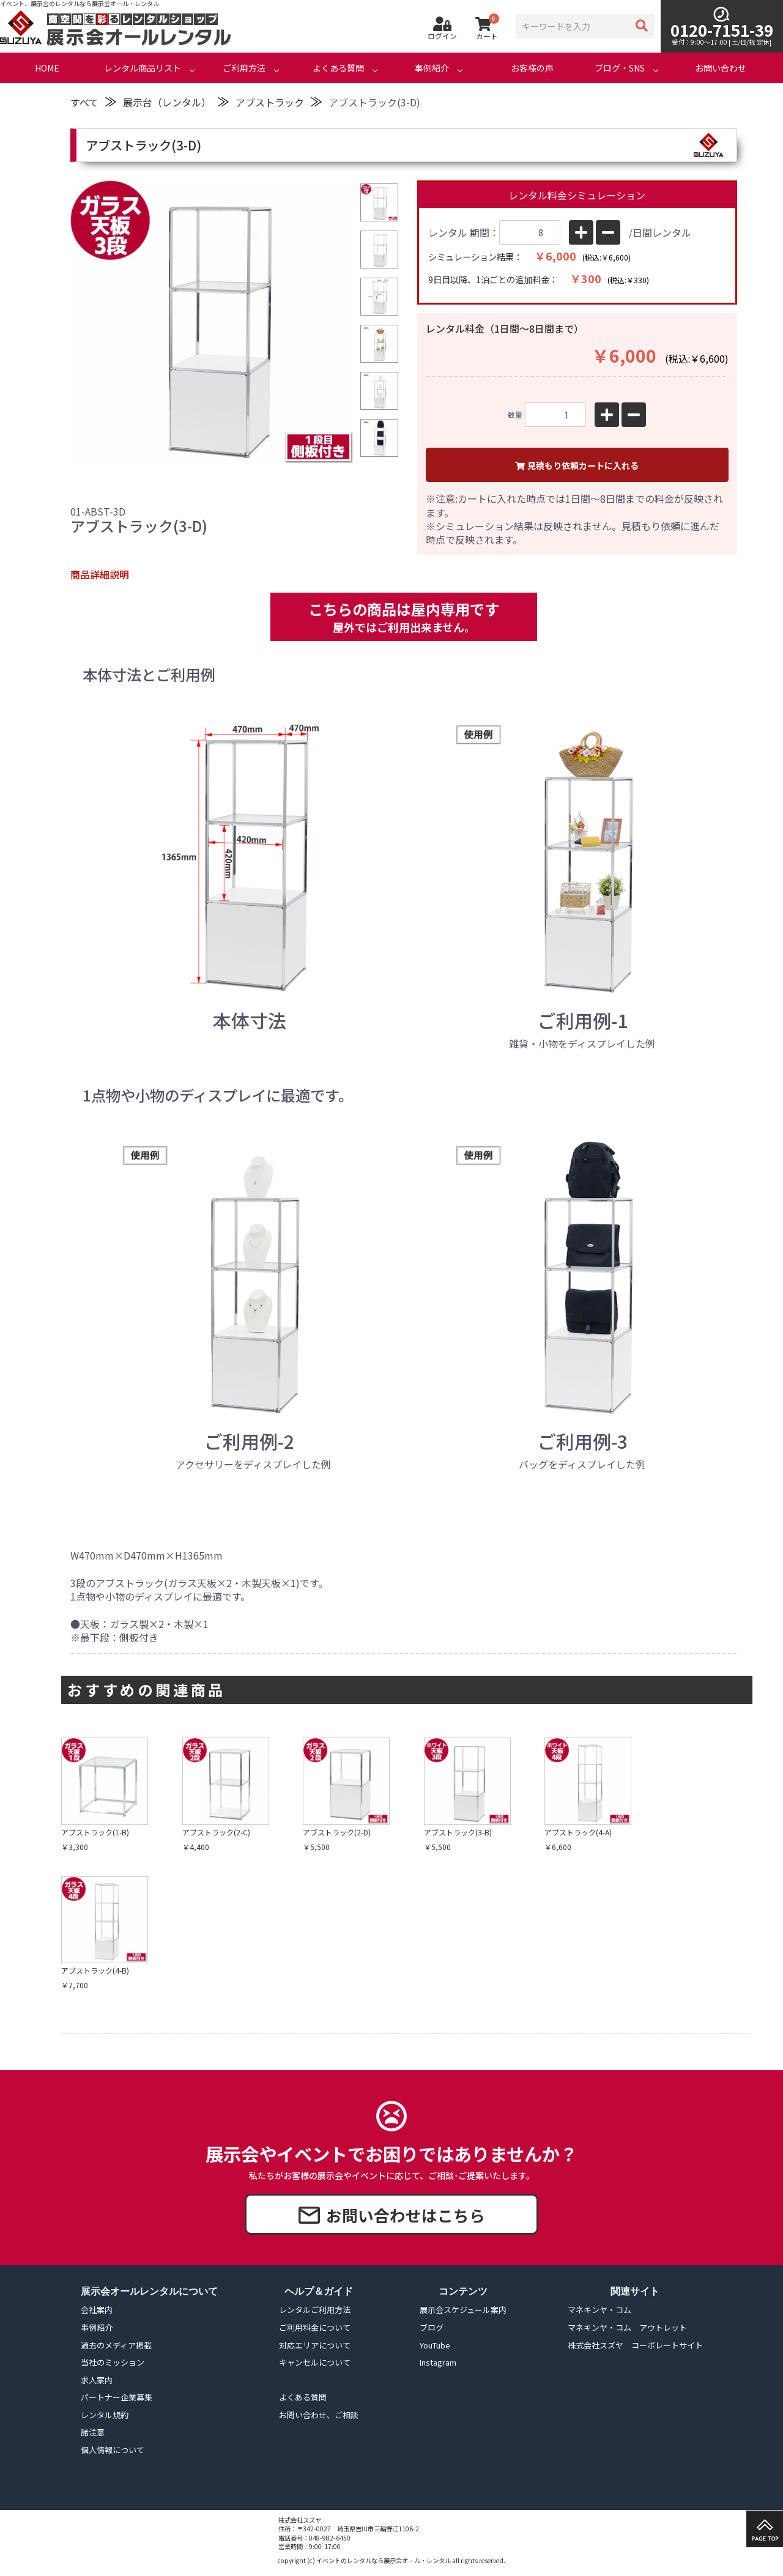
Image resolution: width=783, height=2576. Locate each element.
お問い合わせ (720, 68)
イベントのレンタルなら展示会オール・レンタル (383, 2560)
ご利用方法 (244, 68)
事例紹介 (432, 68)
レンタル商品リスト (142, 68)
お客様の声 (532, 68)
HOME (47, 68)
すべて (84, 102)
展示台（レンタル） (167, 102)
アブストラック (270, 102)
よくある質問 (338, 68)
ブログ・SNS (620, 68)
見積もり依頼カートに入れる (577, 465)
